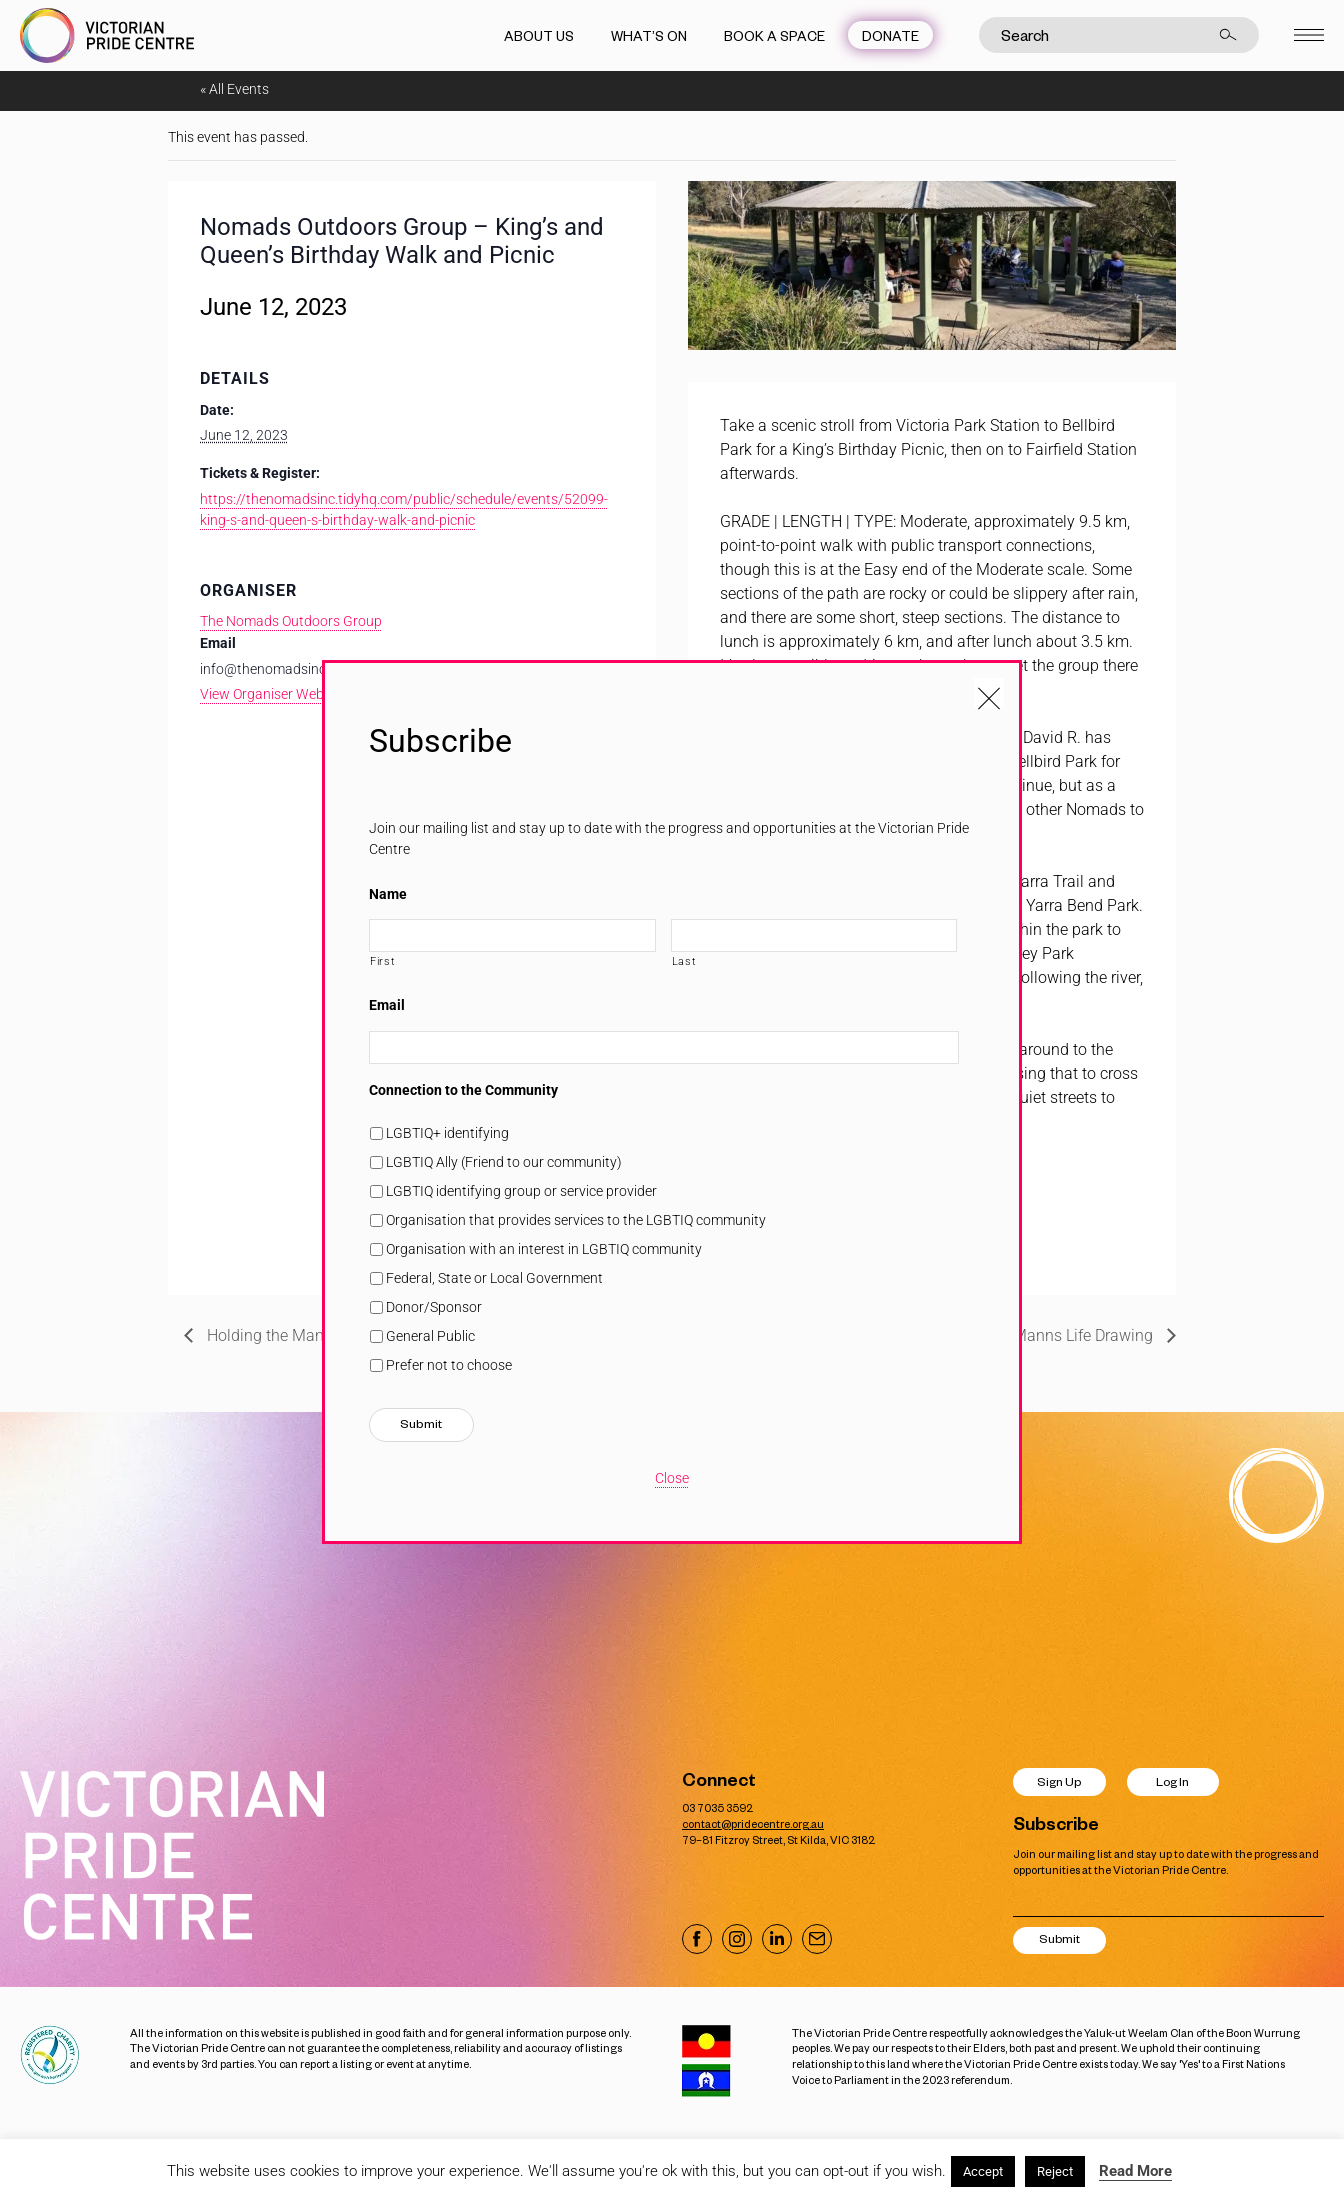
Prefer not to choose (449, 1365)
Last (684, 961)
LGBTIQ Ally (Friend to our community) (504, 1162)
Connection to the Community (463, 1090)
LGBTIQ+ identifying (447, 1133)
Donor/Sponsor (434, 1307)
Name (388, 894)
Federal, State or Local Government (494, 1278)
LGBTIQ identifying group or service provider (521, 1191)
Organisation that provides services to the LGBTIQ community (576, 1220)
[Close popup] (989, 693)
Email (387, 1005)
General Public (430, 1336)
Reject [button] (1055, 2171)
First (382, 961)
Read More (1135, 2171)
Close (672, 1478)
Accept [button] (983, 2171)
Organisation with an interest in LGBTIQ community (544, 1249)
